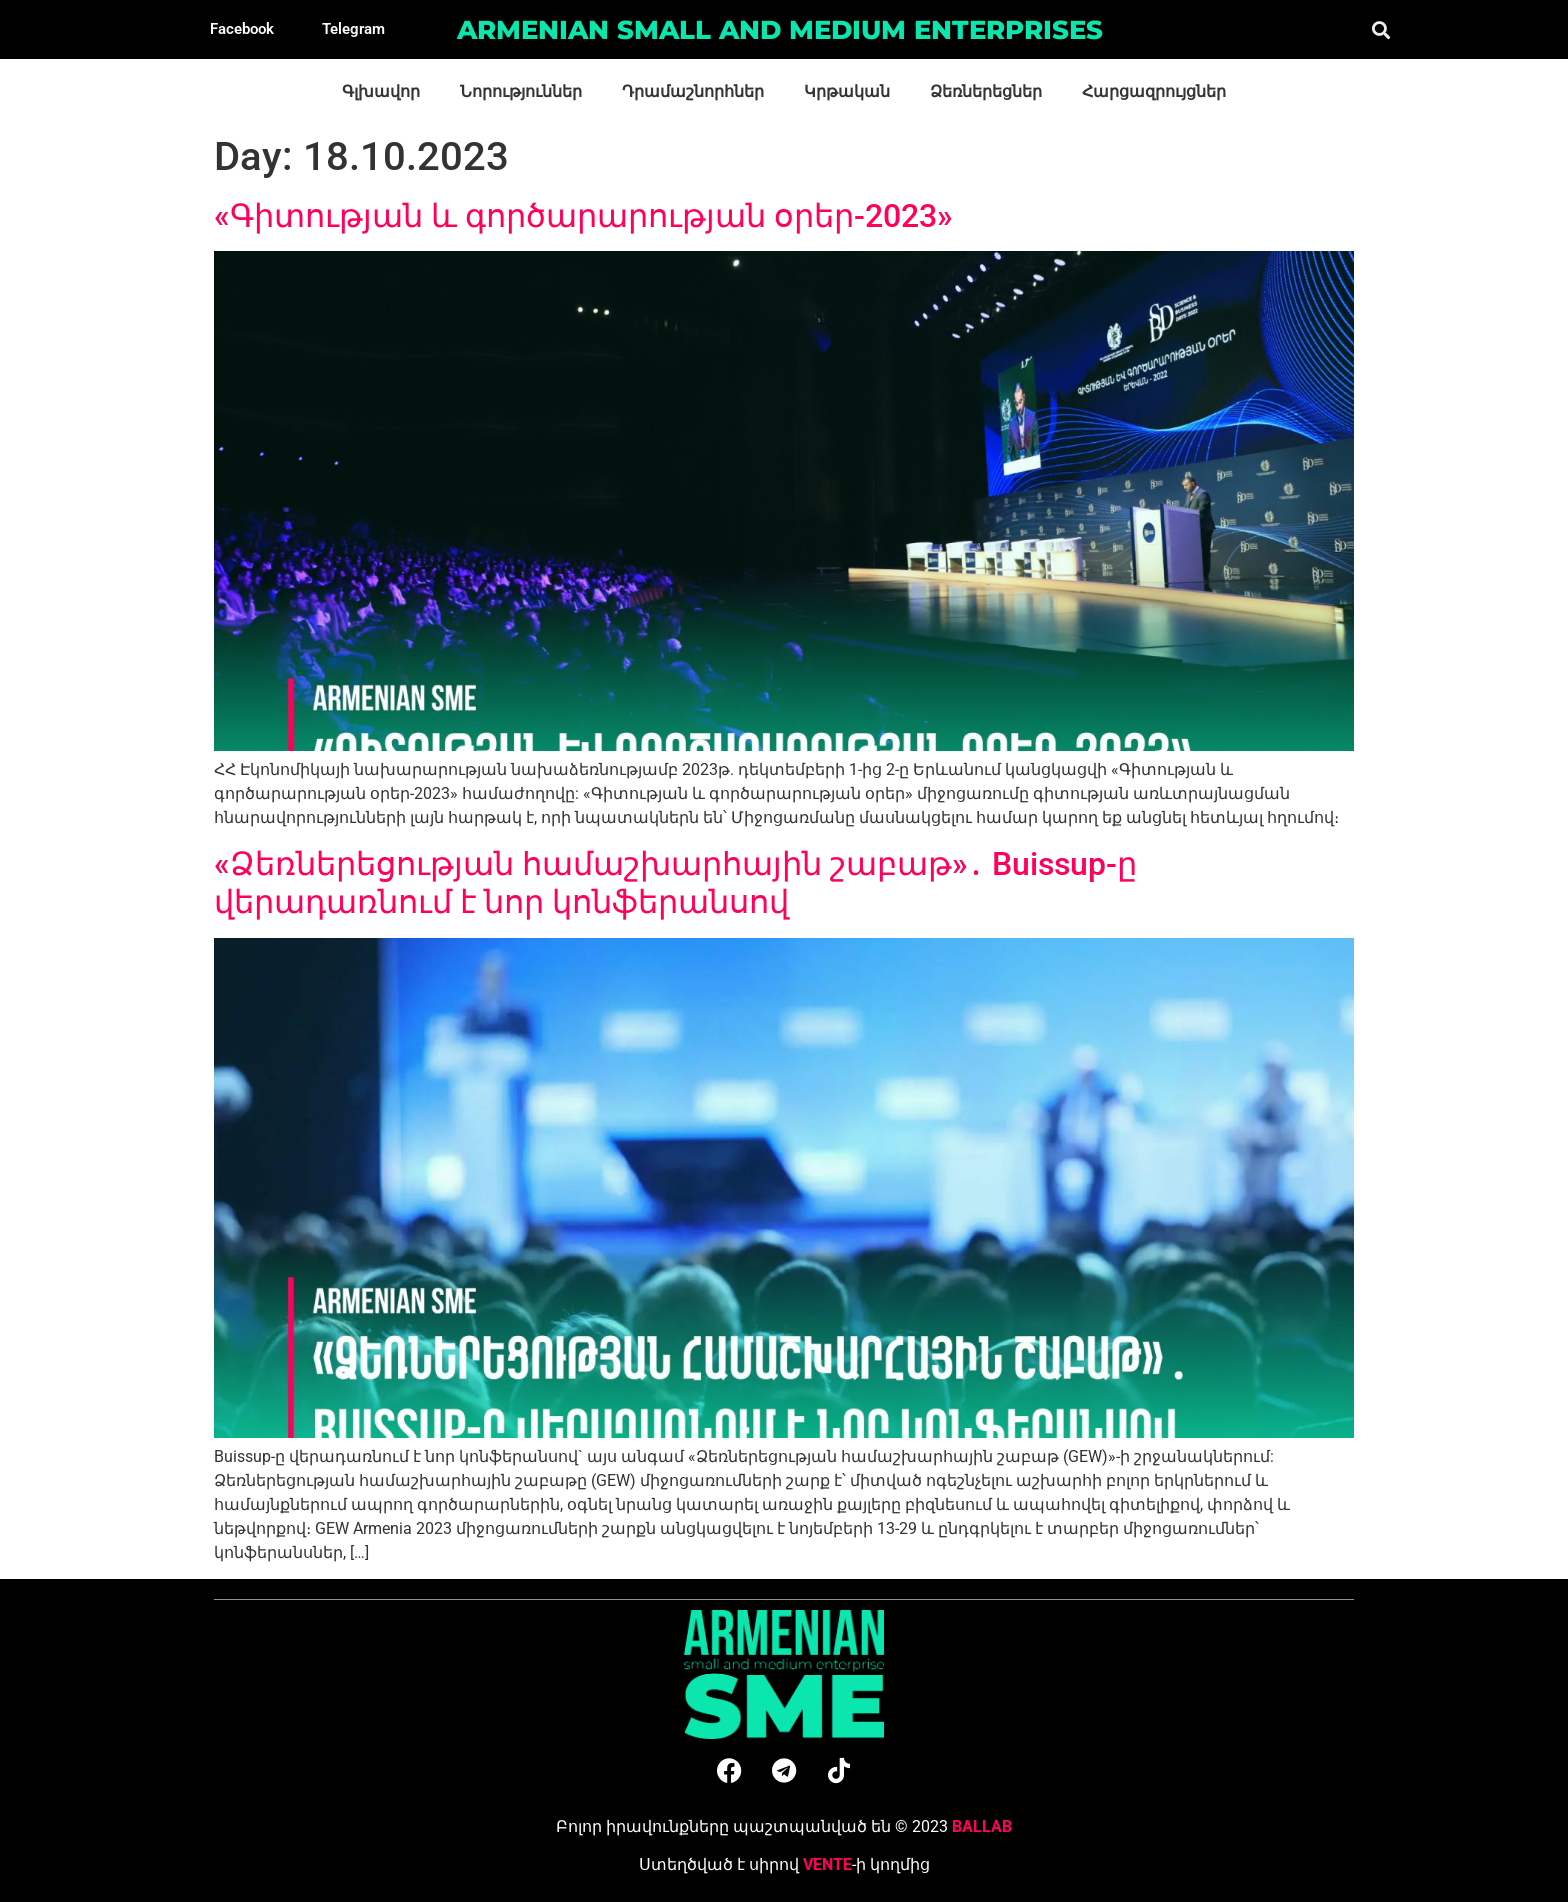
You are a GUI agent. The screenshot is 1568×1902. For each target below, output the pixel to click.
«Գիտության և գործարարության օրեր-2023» (583, 216)
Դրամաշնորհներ (693, 91)
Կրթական (847, 91)
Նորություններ (521, 91)
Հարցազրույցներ (1154, 91)
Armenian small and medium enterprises (780, 30)
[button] (1380, 29)
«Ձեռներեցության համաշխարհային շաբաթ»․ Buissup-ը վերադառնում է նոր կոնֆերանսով (675, 883)
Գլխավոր (381, 91)
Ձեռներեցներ (986, 91)
